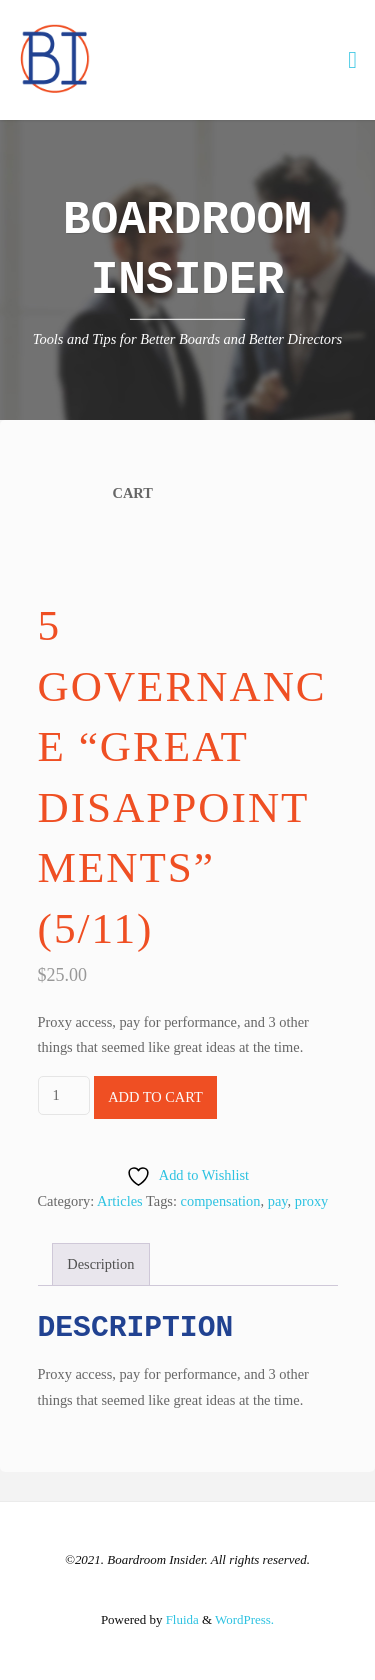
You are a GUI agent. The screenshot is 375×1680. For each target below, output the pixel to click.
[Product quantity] (64, 1095)
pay (278, 1201)
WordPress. (244, 1619)
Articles (120, 1201)
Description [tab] (100, 1264)
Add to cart (155, 1097)
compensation (221, 1201)
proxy (312, 1201)
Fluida (180, 1619)
